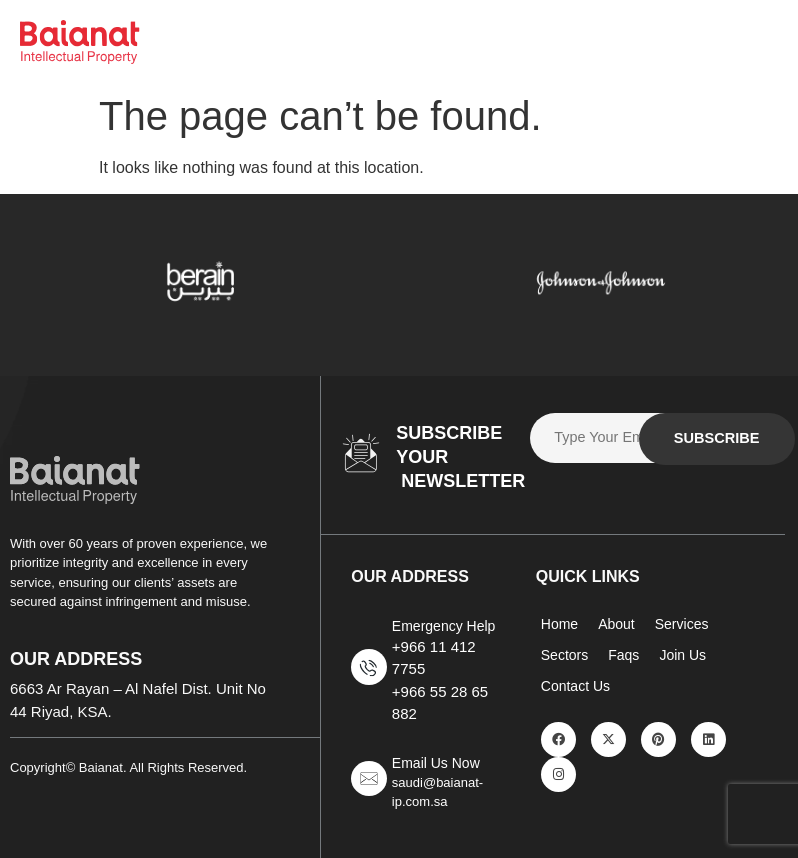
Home (559, 624)
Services (682, 624)
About (616, 624)
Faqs (623, 655)
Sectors (564, 655)
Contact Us (575, 686)
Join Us (682, 655)
